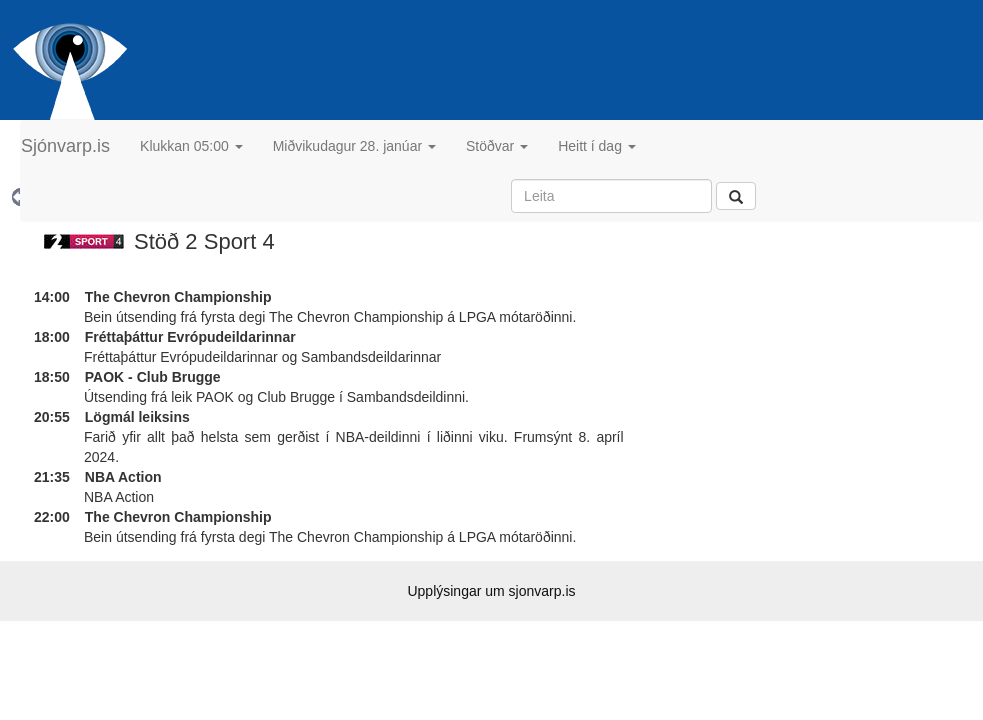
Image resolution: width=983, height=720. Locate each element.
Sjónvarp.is (65, 146)
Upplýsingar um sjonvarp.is (491, 591)
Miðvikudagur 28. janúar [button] (354, 146)
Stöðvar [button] (497, 146)
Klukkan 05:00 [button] (191, 146)
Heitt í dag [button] (597, 146)
